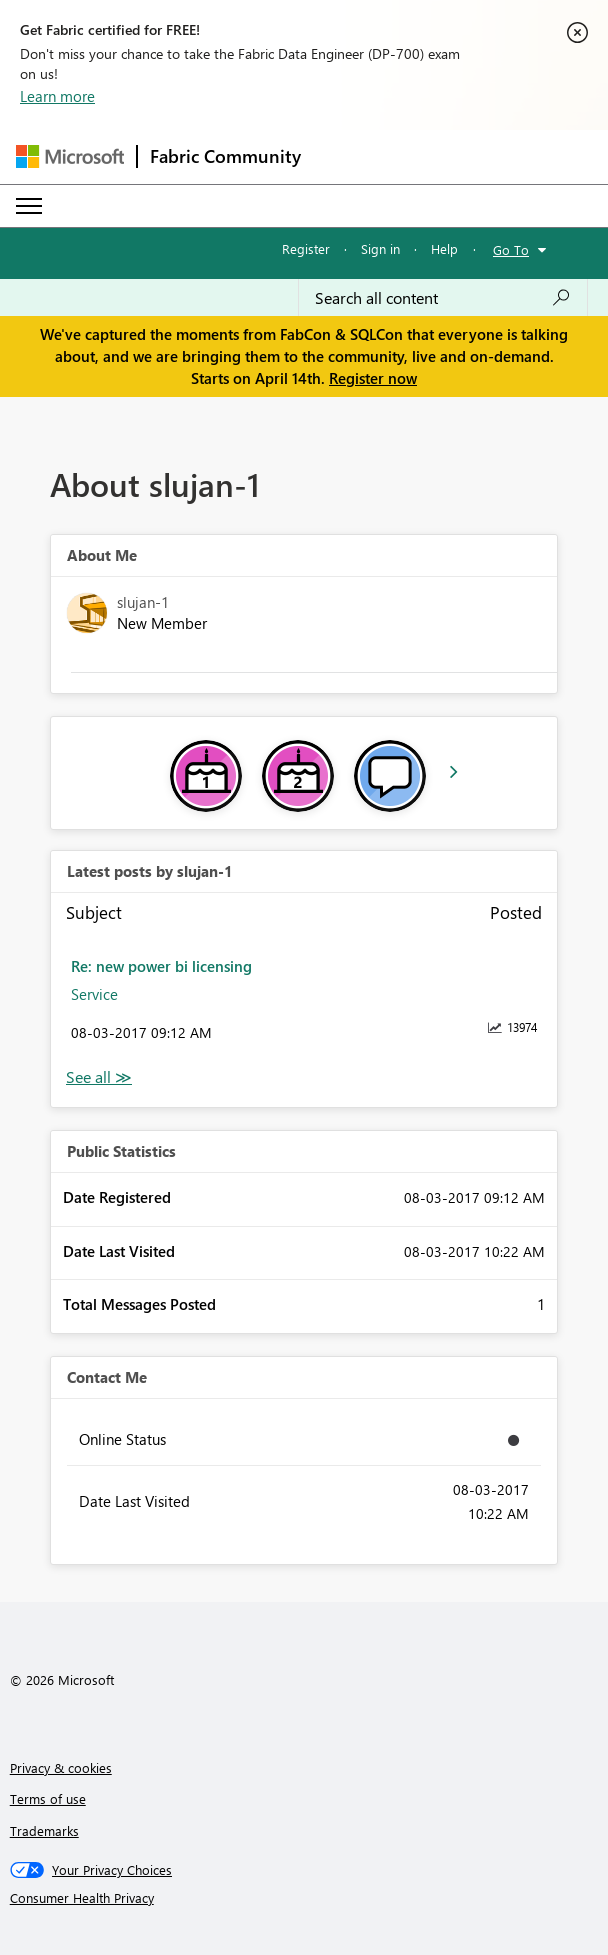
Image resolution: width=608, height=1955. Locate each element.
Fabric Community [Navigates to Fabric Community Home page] (225, 156)
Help (444, 248)
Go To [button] (511, 249)
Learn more (57, 96)
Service (94, 994)
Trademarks (44, 1830)
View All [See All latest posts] (99, 1077)
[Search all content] (443, 298)
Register (306, 248)
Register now (373, 378)
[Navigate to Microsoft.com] (70, 156)
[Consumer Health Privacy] (304, 1898)
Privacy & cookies (61, 1767)
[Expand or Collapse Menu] (29, 206)
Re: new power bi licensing (161, 966)
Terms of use (48, 1798)
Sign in (380, 248)
